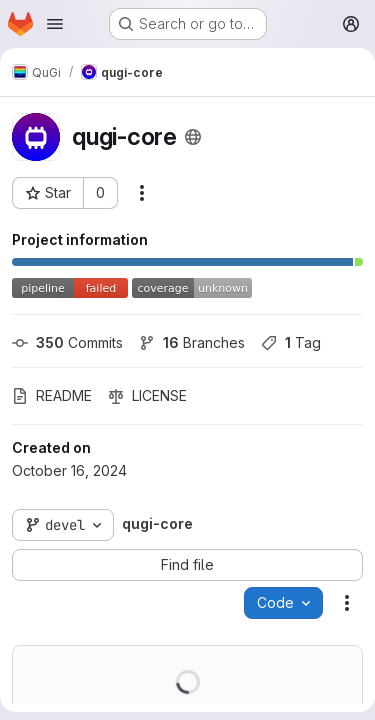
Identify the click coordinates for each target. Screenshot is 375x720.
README (52, 395)
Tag (291, 342)
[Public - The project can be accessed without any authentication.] (193, 137)
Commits (67, 342)
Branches (192, 342)
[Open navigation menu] (55, 24)
